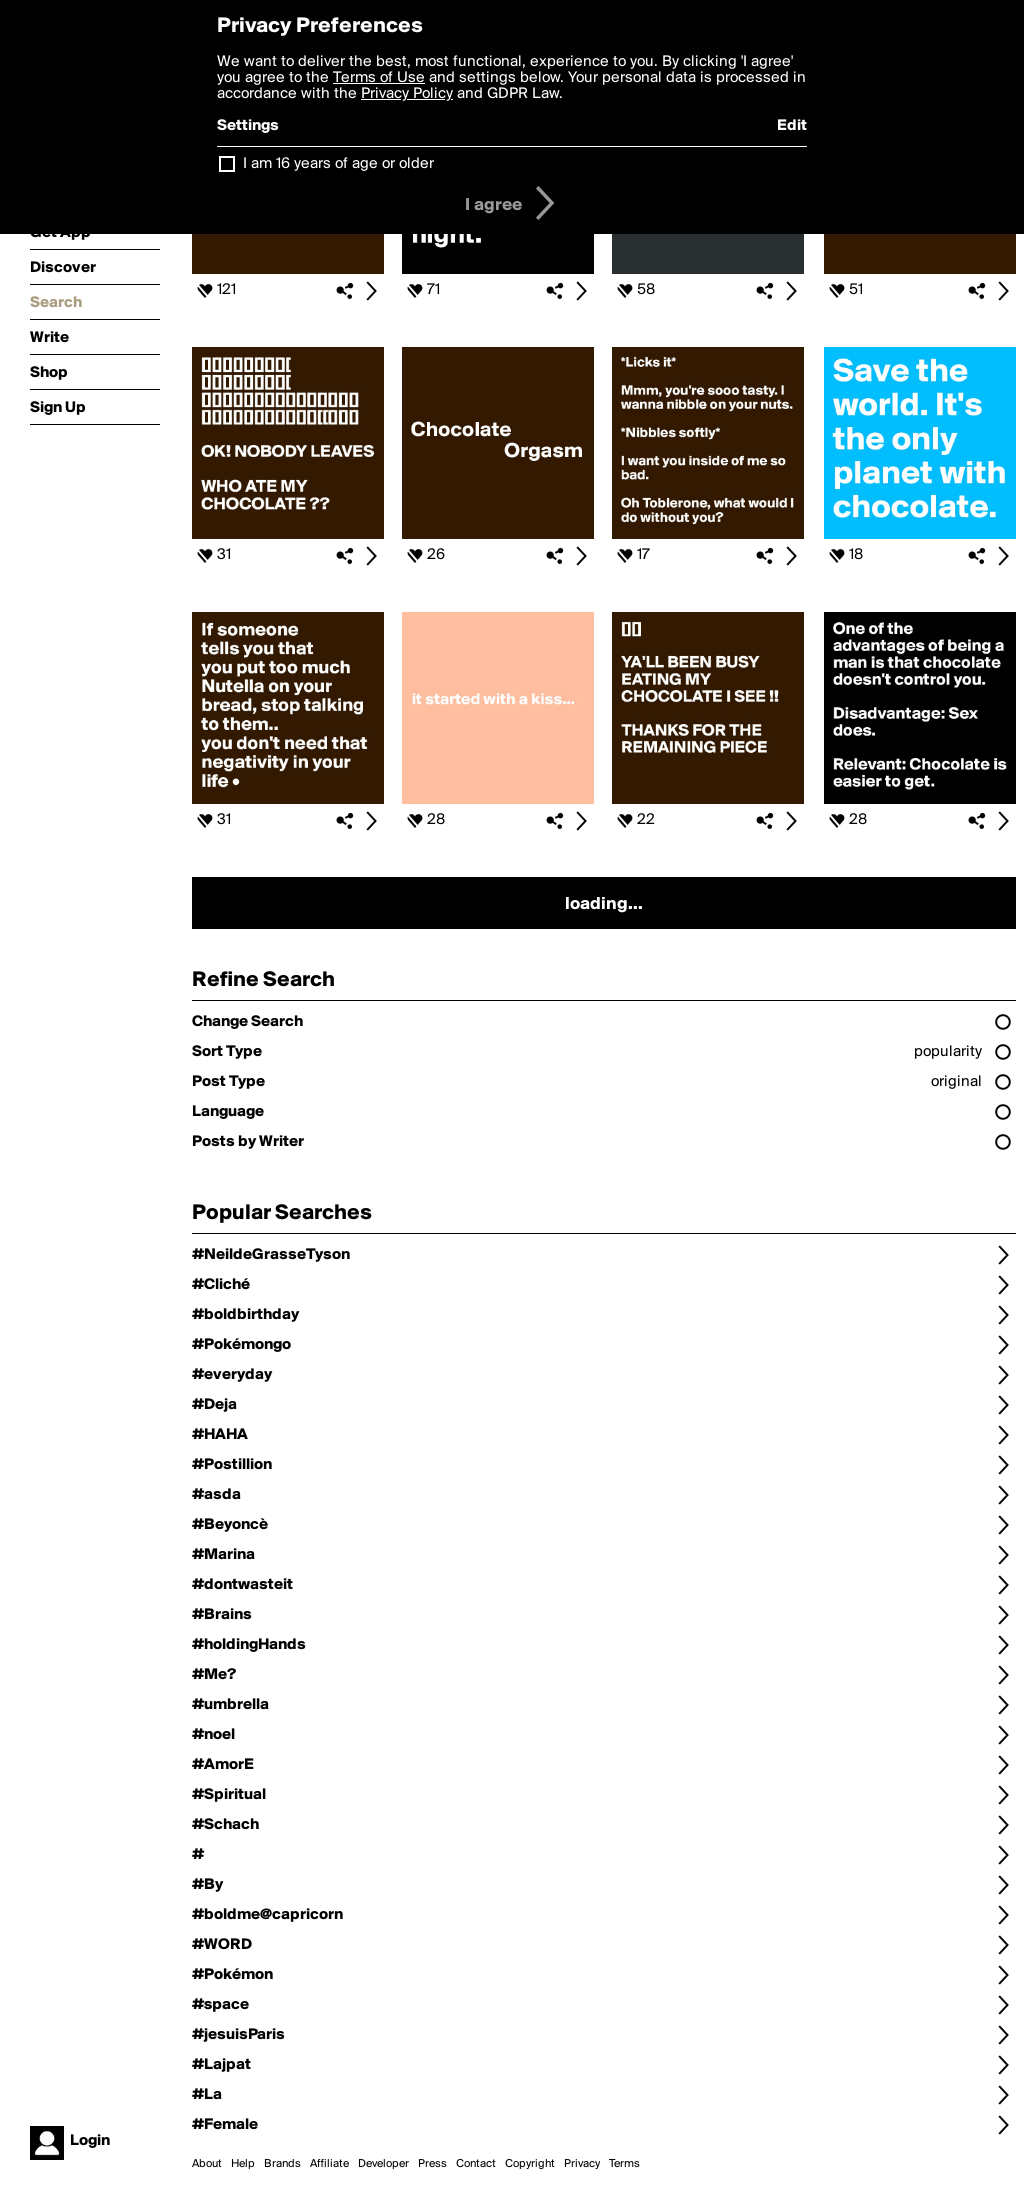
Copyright (530, 2164)
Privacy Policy (407, 94)
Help (243, 2164)
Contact (476, 2164)
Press (432, 2164)
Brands (282, 2164)
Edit (792, 126)
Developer (383, 2164)
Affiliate (329, 2164)
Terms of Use (379, 78)
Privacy (582, 2164)
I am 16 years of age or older (338, 164)
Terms (624, 2164)
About (207, 2164)
